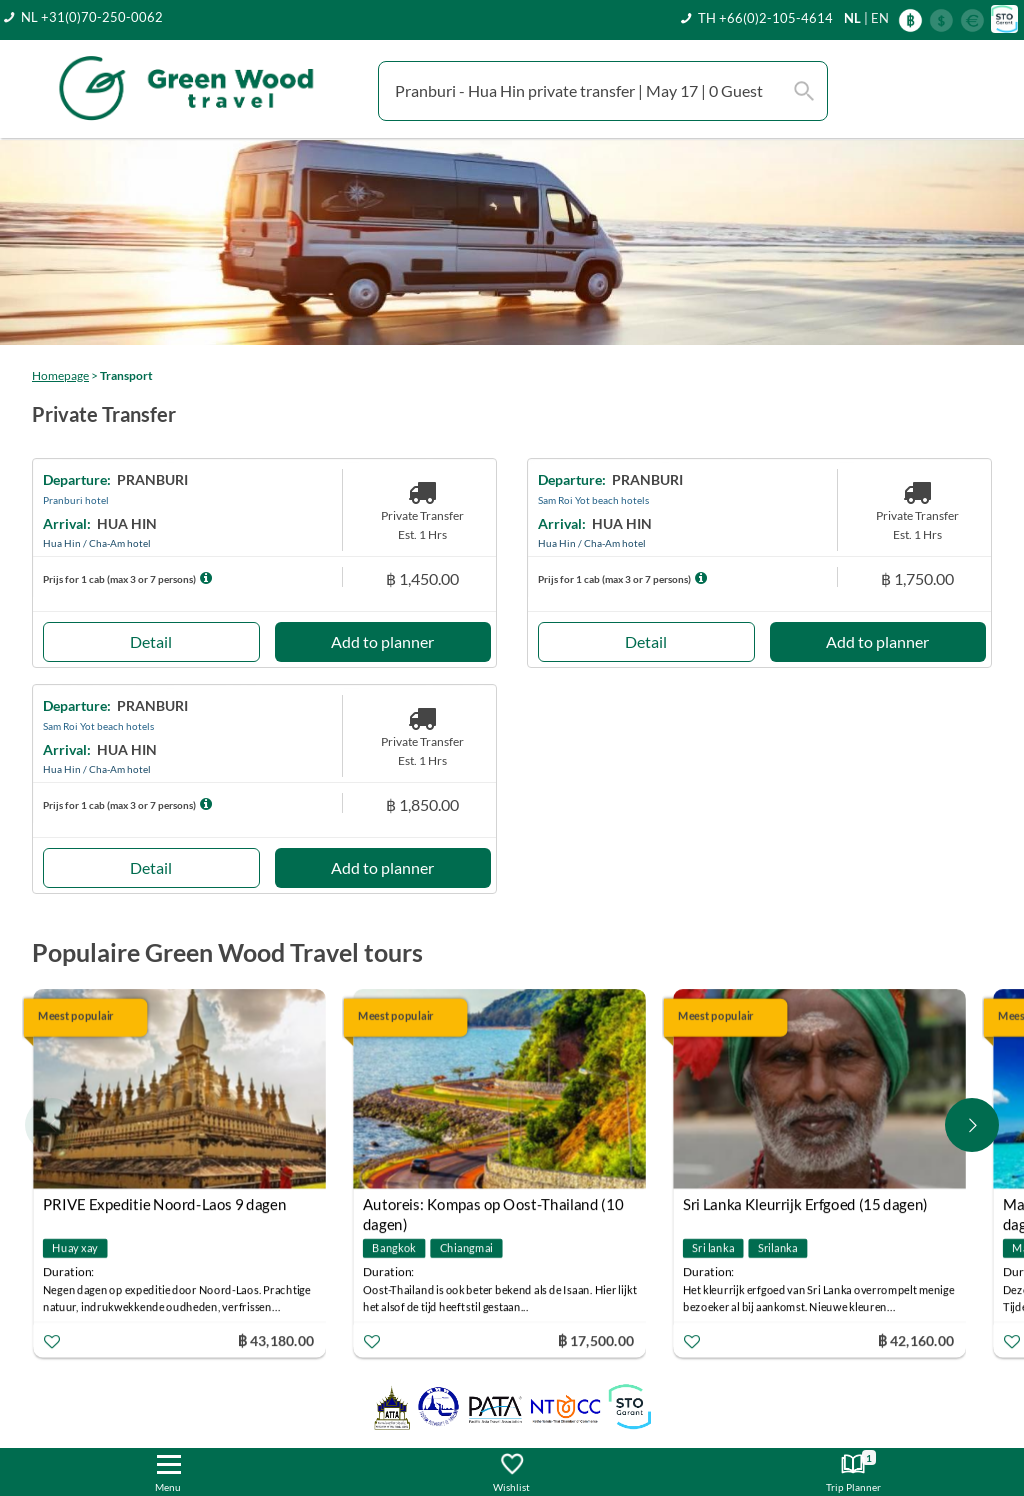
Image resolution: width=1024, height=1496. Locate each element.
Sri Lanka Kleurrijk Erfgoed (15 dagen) (805, 1205)
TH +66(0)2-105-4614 (765, 18)
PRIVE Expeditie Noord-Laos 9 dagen (164, 1205)
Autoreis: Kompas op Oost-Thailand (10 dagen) (493, 1207)
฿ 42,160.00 (916, 1340)
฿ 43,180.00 (276, 1340)
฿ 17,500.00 (596, 1340)
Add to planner (382, 641)
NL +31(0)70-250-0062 (92, 17)
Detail (151, 641)
